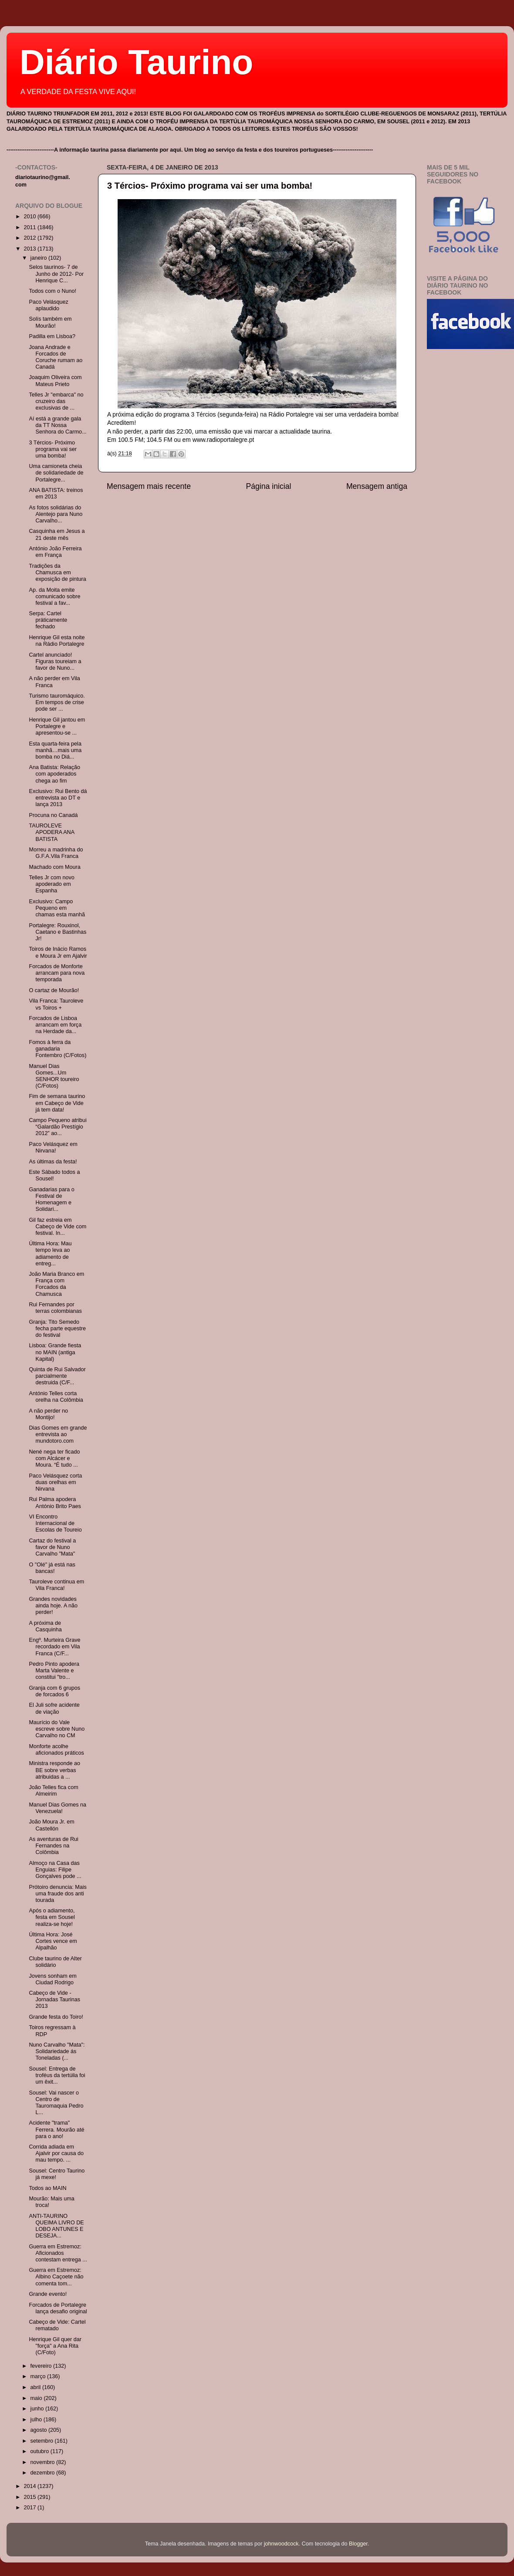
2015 (30, 2497)
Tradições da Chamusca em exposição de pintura (57, 572)
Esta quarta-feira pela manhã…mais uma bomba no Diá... (55, 750)
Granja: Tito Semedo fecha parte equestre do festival (57, 1328)
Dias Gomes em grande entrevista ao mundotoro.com (58, 1434)
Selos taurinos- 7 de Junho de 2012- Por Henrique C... (56, 273)
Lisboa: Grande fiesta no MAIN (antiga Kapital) (55, 1352)
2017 (30, 2508)
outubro (40, 2451)
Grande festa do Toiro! (56, 2017)
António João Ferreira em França (55, 552)
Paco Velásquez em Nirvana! (53, 1147)
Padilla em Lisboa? (52, 336)
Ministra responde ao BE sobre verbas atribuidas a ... (54, 1769)
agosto (39, 2430)
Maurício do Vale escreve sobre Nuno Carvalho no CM (57, 1729)
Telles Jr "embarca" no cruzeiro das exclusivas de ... (56, 401)
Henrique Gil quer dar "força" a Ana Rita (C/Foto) (55, 2346)
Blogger (358, 2544)
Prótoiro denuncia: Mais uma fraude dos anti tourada (57, 1893)
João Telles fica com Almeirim (53, 1790)
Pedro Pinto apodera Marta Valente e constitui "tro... (54, 1670)
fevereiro (42, 2366)
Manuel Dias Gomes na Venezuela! (57, 1808)
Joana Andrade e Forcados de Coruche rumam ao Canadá (55, 357)
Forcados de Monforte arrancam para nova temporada (57, 973)
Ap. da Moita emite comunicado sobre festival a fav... (54, 596)
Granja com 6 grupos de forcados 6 (54, 1691)
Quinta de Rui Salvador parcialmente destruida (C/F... (57, 1376)
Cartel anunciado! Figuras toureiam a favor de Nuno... (55, 661)
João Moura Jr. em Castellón (51, 1825)
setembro (42, 2441)
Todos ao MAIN (47, 2188)
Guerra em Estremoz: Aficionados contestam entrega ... (58, 2253)
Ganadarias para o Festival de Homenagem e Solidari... (51, 1199)
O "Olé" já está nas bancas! (52, 1568)
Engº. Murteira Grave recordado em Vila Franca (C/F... (54, 1646)
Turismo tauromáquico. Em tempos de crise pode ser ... (57, 702)
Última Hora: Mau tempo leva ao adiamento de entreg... (50, 1253)
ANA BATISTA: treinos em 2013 (56, 493)
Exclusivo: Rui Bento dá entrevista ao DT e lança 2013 (58, 797)
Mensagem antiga (376, 486)
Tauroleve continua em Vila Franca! (56, 1585)
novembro (43, 2462)
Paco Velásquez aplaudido (48, 305)
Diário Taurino (136, 62)
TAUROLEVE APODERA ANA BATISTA (51, 832)
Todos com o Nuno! (52, 291)
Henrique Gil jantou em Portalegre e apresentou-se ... (57, 726)
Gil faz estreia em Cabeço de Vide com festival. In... (57, 1226)
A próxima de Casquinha (45, 1626)
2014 (30, 2486)
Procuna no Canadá (53, 815)
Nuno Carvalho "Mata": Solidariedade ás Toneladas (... (57, 2051)
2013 (30, 249)
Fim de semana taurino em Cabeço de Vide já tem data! (57, 1102)
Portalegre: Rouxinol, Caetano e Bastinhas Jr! (57, 932)
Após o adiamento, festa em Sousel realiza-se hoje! (51, 1917)
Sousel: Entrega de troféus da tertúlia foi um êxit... (57, 2075)
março (38, 2376)
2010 (30, 217)
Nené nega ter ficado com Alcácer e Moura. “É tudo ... (54, 1458)
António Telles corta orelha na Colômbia (56, 1396)
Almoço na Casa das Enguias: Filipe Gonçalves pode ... (55, 1869)
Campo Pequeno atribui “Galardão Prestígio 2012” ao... (57, 1126)
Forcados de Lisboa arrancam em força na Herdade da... (55, 1024)
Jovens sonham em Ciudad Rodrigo (52, 1979)
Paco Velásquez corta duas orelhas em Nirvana (55, 1482)
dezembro (43, 2473)
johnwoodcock (281, 2544)
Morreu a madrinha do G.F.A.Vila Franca (56, 853)
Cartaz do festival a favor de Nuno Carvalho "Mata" (52, 1547)
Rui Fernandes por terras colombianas (55, 1308)
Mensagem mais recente (149, 486)
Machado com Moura (54, 867)
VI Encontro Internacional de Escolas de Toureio (55, 1523)
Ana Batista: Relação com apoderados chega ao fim (54, 773)
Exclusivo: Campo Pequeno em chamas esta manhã (57, 908)
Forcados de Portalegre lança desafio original (58, 2308)
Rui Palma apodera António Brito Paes (55, 1502)
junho (37, 2409)
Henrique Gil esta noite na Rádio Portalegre (57, 640)
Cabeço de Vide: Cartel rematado (57, 2325)
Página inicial (268, 486)
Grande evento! (48, 2294)
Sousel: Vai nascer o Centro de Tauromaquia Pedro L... (56, 2102)
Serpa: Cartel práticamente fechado (48, 620)
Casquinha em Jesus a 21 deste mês (57, 534)
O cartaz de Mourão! (54, 990)
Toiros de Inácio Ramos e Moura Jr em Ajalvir (58, 952)
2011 (30, 227)
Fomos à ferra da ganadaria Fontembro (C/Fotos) (57, 1048)
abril (36, 2387)
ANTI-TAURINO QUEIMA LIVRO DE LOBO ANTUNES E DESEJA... (56, 2226)
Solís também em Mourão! (50, 322)
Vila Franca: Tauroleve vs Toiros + (56, 1004)
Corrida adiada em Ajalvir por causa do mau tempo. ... (56, 2153)
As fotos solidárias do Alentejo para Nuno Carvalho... (55, 514)
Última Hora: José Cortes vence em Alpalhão (53, 1941)
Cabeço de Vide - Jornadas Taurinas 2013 (54, 1999)
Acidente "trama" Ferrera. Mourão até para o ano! (56, 2129)
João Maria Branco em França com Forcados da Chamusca (56, 1284)
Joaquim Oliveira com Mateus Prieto (55, 380)
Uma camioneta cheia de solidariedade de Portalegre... (56, 472)
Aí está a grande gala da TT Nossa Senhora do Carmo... (57, 425)
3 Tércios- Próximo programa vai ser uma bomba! (209, 185)
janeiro (39, 258)
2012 (30, 238)
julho (37, 2420)
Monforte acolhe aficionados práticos (56, 1749)
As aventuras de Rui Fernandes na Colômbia (53, 1845)
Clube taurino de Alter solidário (55, 1962)
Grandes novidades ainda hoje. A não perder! (53, 1605)
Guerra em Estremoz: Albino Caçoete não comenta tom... (56, 2276)
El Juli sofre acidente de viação (54, 1708)
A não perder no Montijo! (48, 1414)
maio (37, 2398)
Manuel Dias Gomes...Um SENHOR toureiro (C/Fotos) (54, 1076)
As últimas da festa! (53, 1162)
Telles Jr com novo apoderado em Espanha (51, 884)
